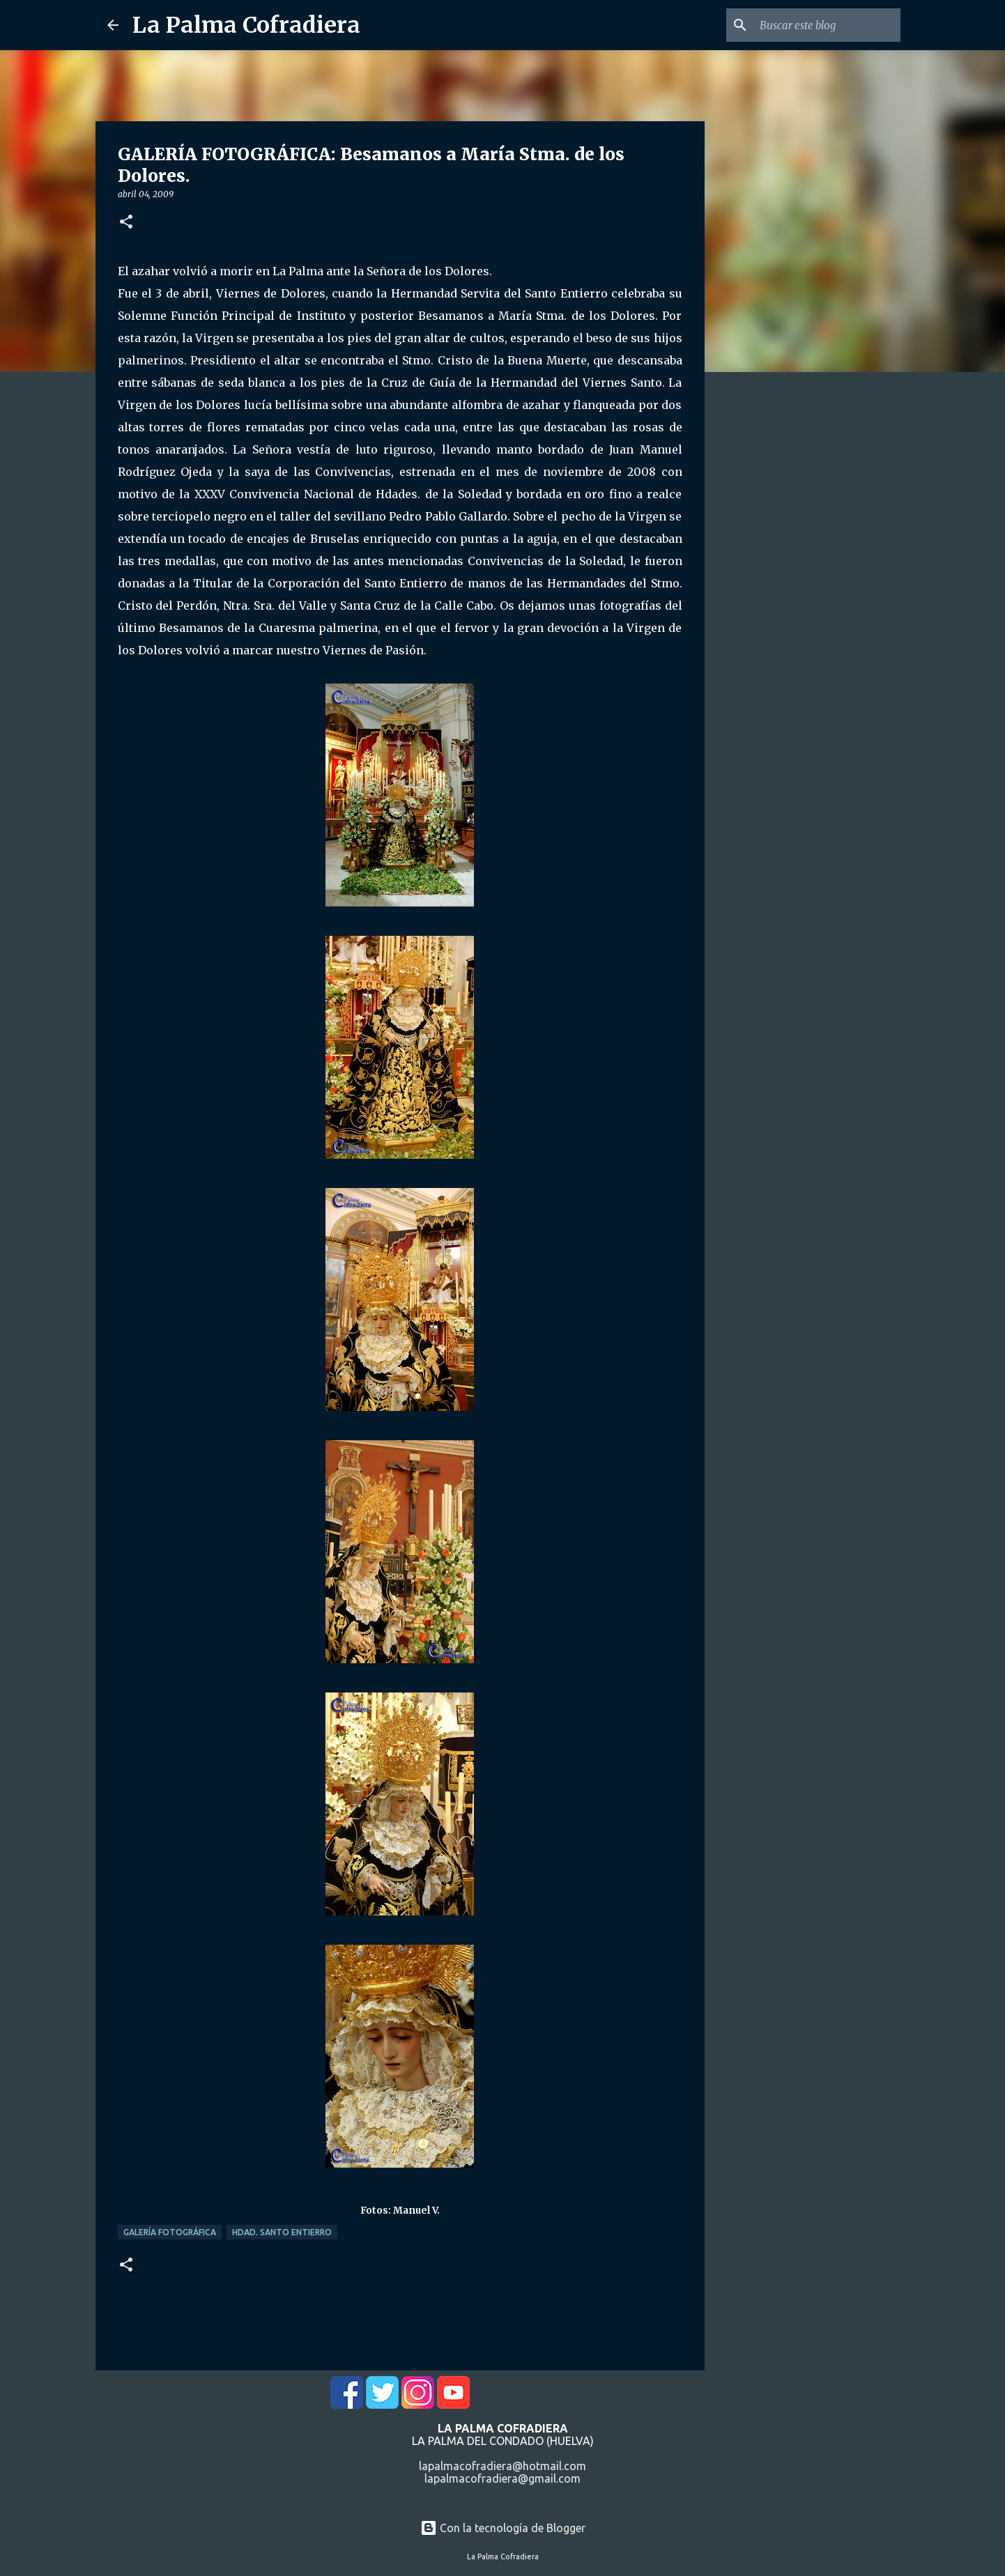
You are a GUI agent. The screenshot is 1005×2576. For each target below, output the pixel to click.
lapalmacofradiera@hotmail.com (502, 2466)
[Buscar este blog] (827, 25)
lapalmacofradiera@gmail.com (502, 2478)
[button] (126, 222)
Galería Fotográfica (169, 2232)
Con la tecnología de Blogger (502, 2528)
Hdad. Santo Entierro (282, 2232)
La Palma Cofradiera (246, 25)
